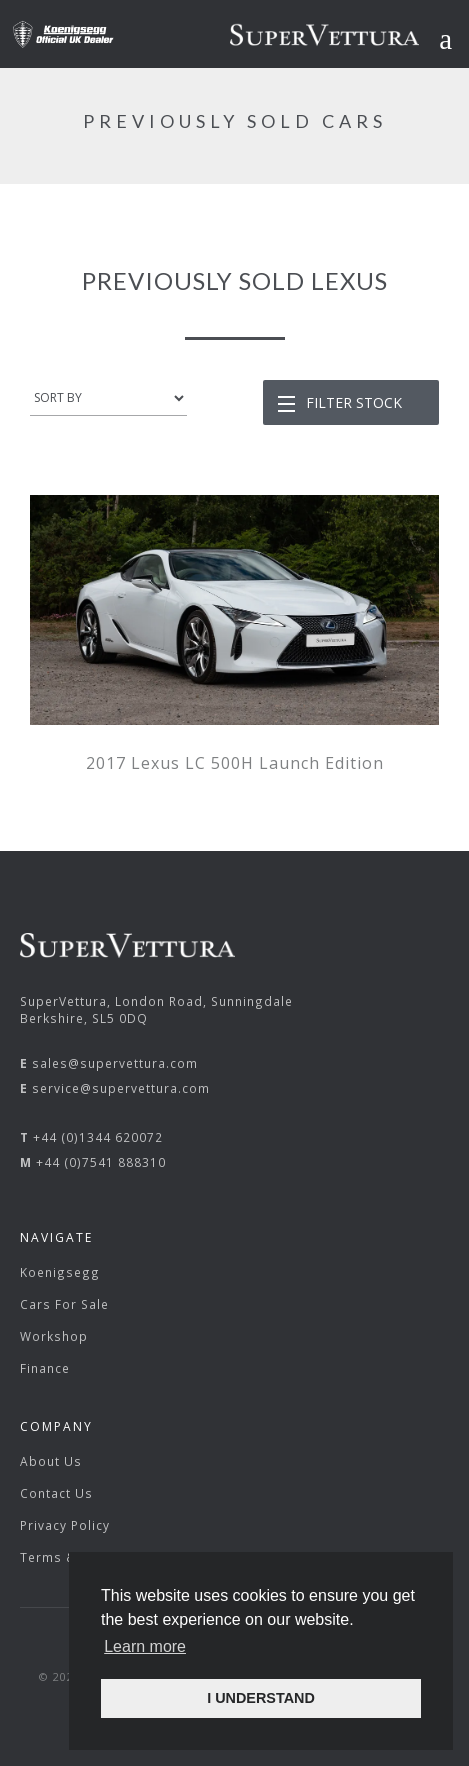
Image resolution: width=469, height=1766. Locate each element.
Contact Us (56, 1493)
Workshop (54, 1336)
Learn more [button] (145, 1646)
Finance (45, 1368)
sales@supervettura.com (115, 1063)
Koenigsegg (60, 1272)
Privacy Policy (65, 1525)
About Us (51, 1461)
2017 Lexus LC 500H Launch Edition (235, 763)
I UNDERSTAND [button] (261, 1698)
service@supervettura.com (121, 1088)
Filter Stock (354, 402)
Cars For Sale (64, 1304)
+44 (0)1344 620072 (98, 1137)
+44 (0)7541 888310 (101, 1162)
